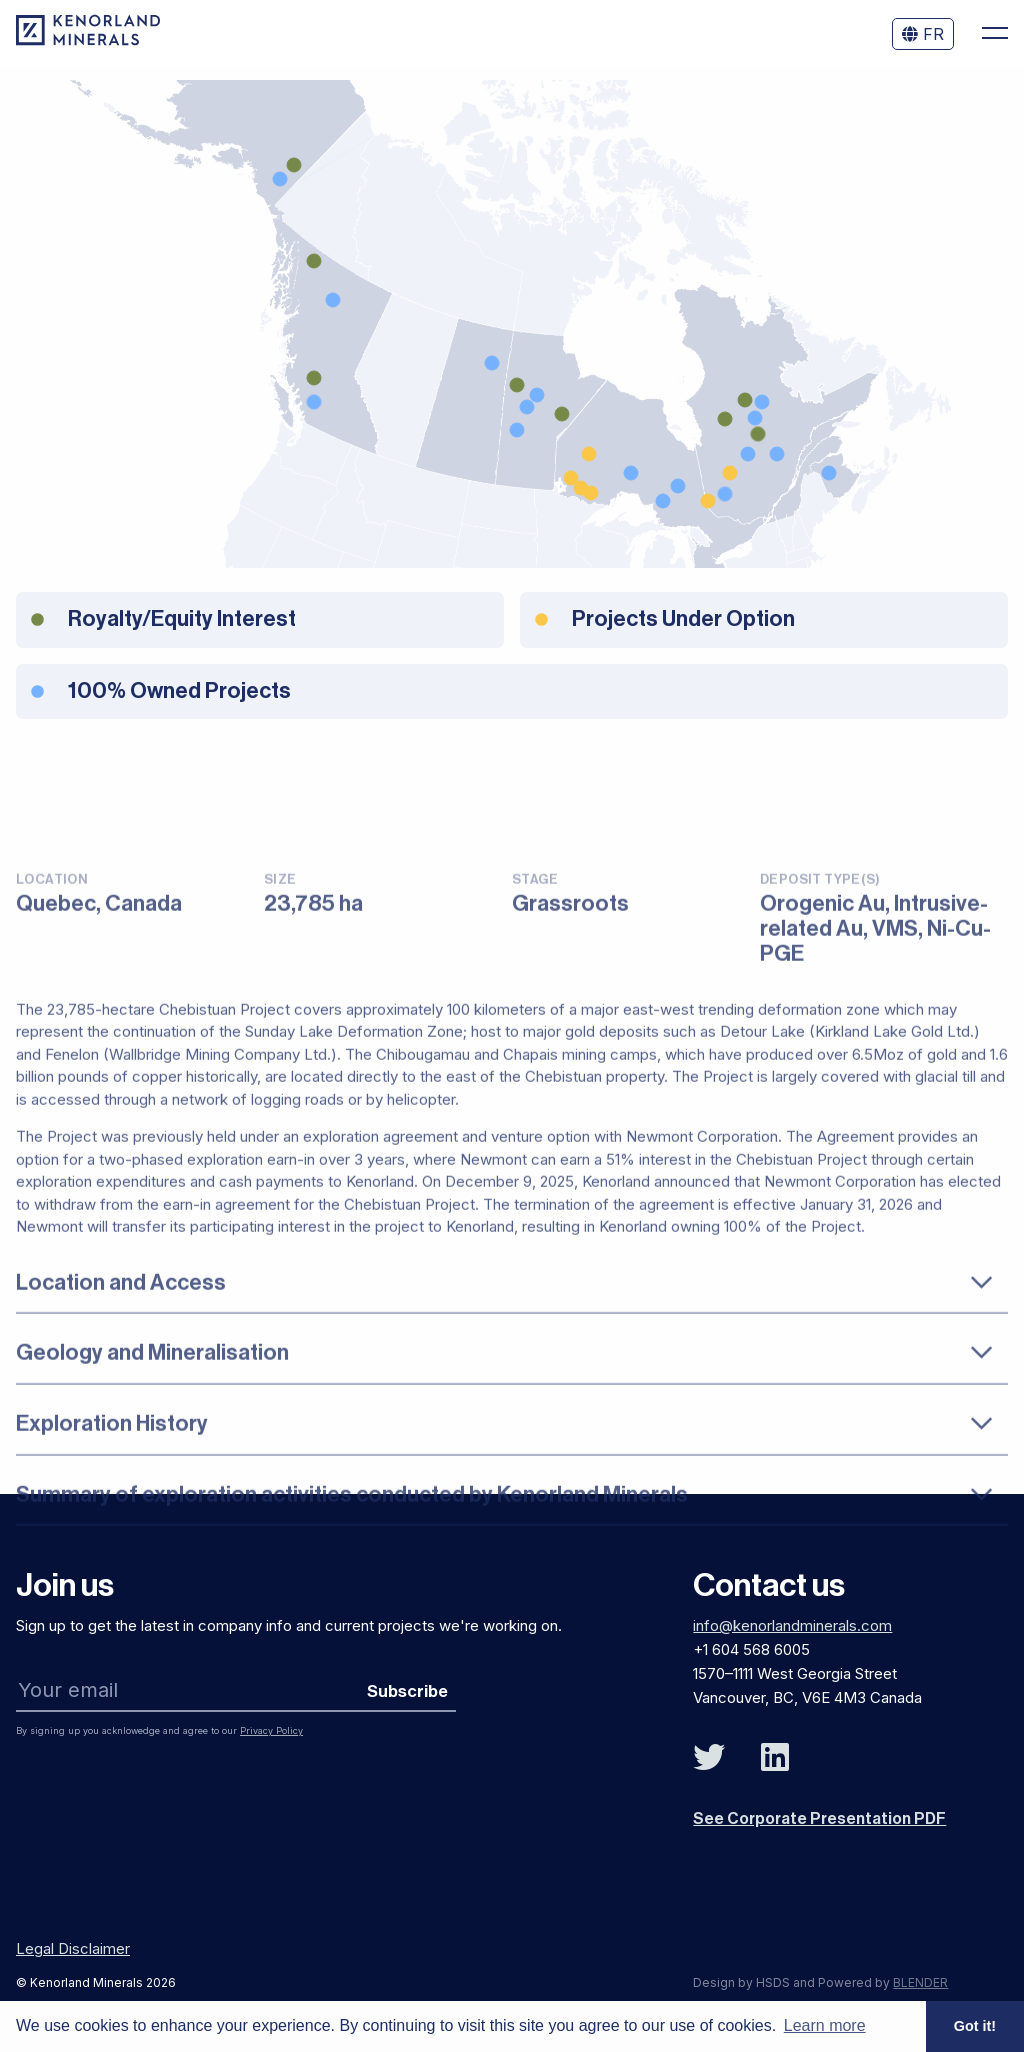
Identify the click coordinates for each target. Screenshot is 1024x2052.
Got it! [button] (975, 2026)
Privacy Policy (271, 1730)
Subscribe (407, 1691)
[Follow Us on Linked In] (775, 1758)
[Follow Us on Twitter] (709, 1758)
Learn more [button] (825, 2025)
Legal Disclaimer (73, 1948)
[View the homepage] (88, 40)
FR (923, 34)
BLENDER (920, 1982)
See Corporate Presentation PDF (819, 1819)
